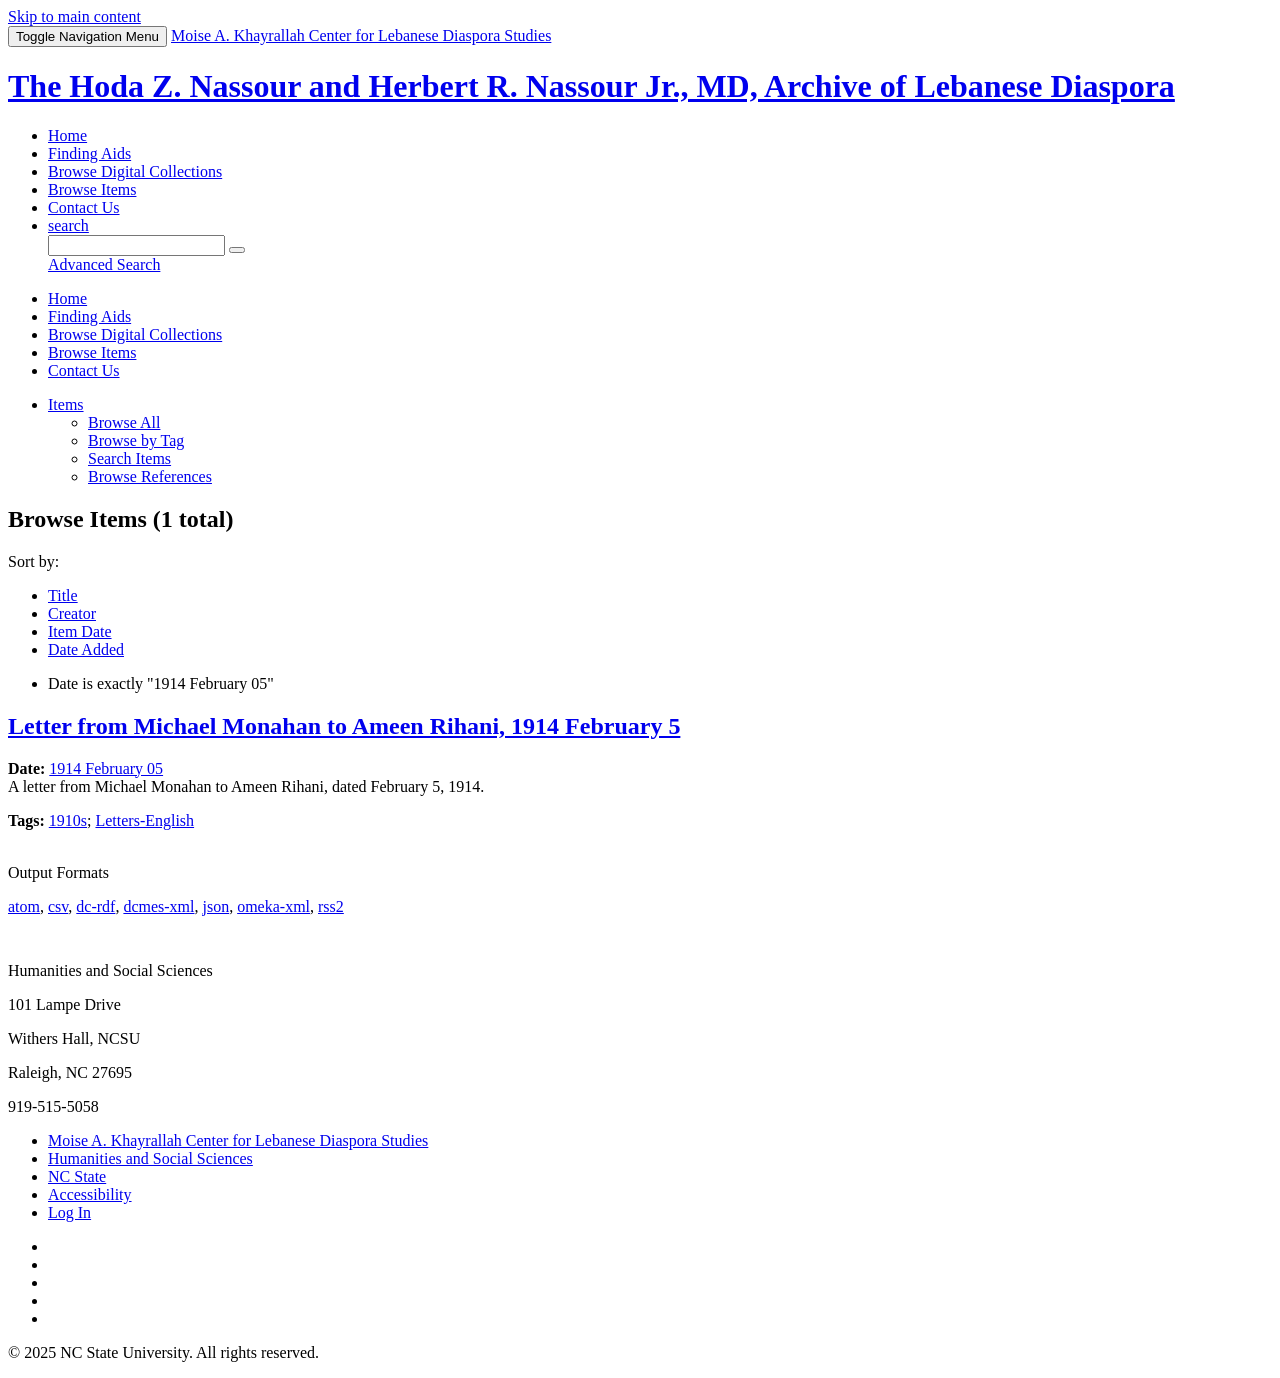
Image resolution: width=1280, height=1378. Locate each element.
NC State (77, 1176)
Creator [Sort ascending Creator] (72, 613)
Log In (69, 1212)
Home (67, 135)
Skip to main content (74, 16)
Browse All (124, 422)
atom (24, 906)
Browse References (150, 476)
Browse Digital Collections (135, 171)
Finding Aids (89, 153)
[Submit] (237, 250)
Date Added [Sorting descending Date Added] (86, 649)
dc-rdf (95, 906)
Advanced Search (104, 264)
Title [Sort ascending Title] (63, 595)
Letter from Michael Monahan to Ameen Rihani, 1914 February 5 (344, 726)
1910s (68, 820)
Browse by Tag (136, 440)
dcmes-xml (158, 906)
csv (58, 906)
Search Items (129, 458)
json (215, 906)
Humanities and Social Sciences (150, 1158)
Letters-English (144, 820)
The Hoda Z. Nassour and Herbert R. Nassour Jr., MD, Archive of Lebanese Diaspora (591, 86)
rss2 (331, 906)
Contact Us (84, 207)
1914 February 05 (106, 768)
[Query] (136, 245)
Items (66, 404)
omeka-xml (273, 906)
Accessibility (90, 1194)
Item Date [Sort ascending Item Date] (80, 631)
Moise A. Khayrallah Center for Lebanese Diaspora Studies (238, 1140)
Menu (87, 36)
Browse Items (92, 189)
